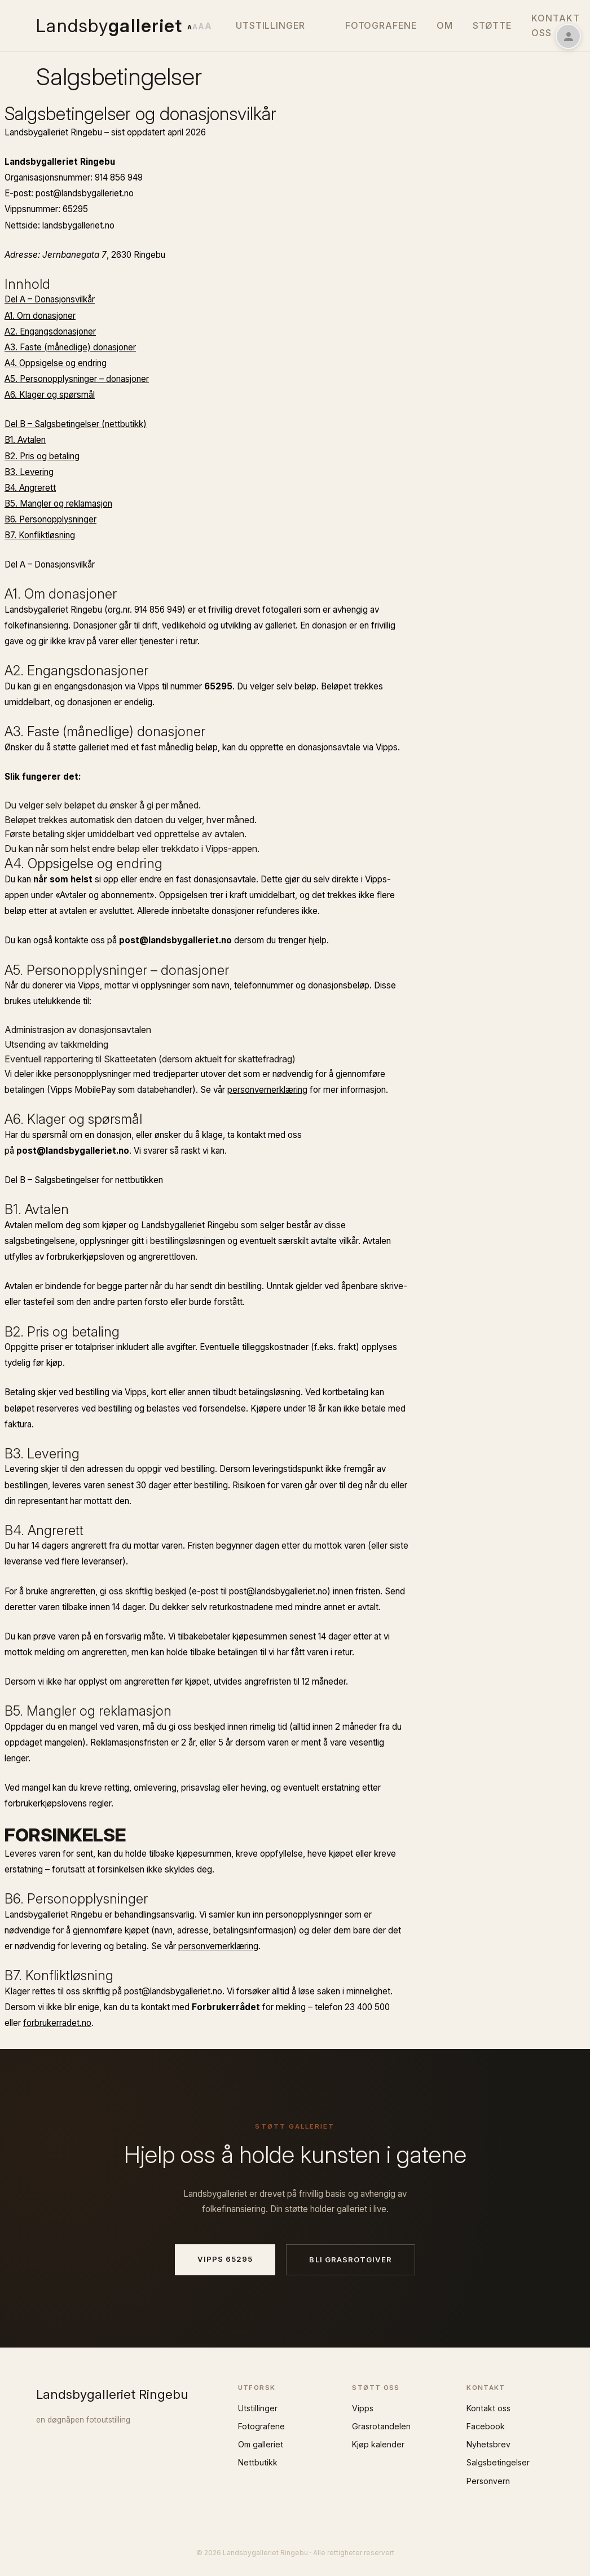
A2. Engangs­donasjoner (50, 331)
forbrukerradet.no (57, 2022)
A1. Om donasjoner (40, 315)
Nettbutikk (258, 2462)
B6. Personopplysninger (50, 519)
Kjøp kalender (378, 2444)
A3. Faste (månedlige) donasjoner (70, 347)
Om (445, 25)
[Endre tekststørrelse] (199, 26)
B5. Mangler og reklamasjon (58, 503)
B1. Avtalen (25, 439)
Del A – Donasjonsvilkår (50, 299)
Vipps (362, 2408)
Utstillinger (271, 25)
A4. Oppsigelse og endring (56, 363)
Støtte (492, 25)
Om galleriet (260, 2444)
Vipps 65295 (225, 2258)
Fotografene (381, 25)
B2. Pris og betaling (42, 456)
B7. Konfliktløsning (40, 535)
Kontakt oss (488, 2408)
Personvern (488, 2481)
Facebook (485, 2426)
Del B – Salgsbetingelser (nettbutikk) (76, 424)
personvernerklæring (267, 1089)
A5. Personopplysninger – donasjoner (77, 378)
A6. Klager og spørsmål (50, 394)
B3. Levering (29, 472)
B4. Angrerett (30, 487)
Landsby (109, 26)
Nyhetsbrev (488, 2444)
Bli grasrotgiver (350, 2259)
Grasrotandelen (381, 2426)
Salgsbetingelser (498, 2462)
